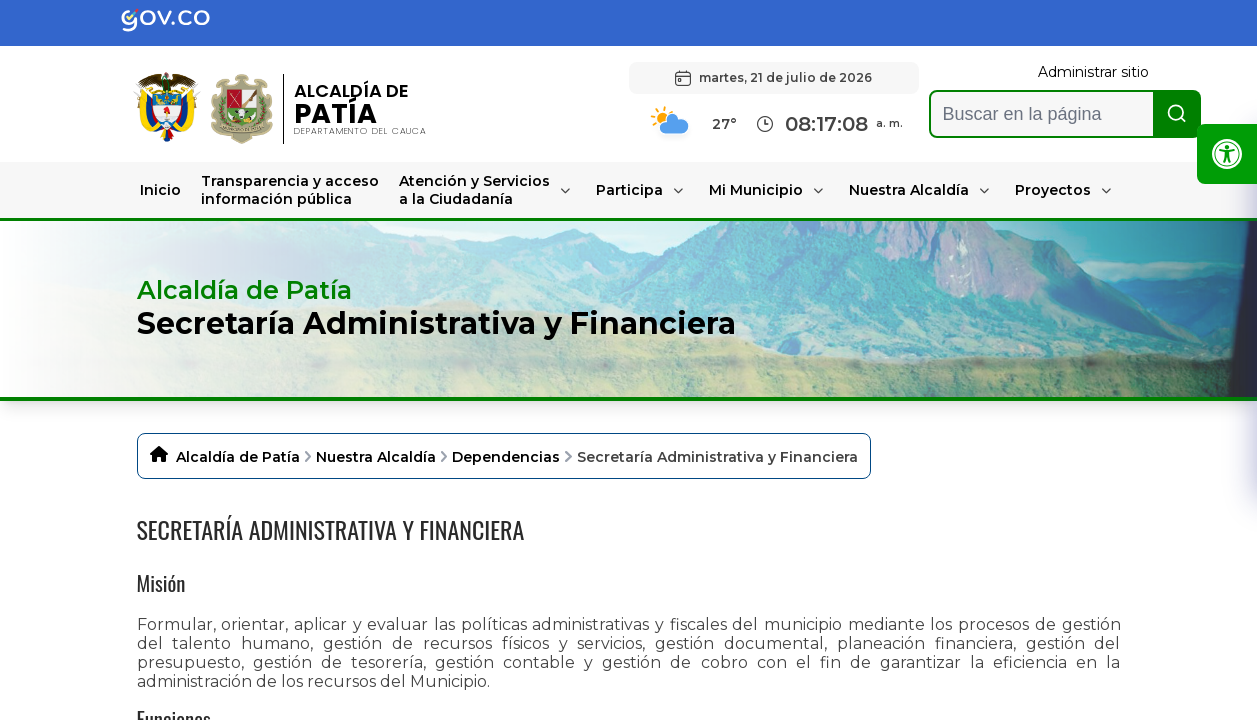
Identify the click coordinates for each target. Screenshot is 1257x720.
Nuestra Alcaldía (909, 190)
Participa (629, 190)
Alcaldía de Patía (238, 457)
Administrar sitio (1093, 72)
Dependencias (506, 457)
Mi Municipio (756, 190)
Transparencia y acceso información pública (290, 190)
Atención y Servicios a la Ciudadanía (474, 190)
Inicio (160, 190)
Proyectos (1053, 190)
